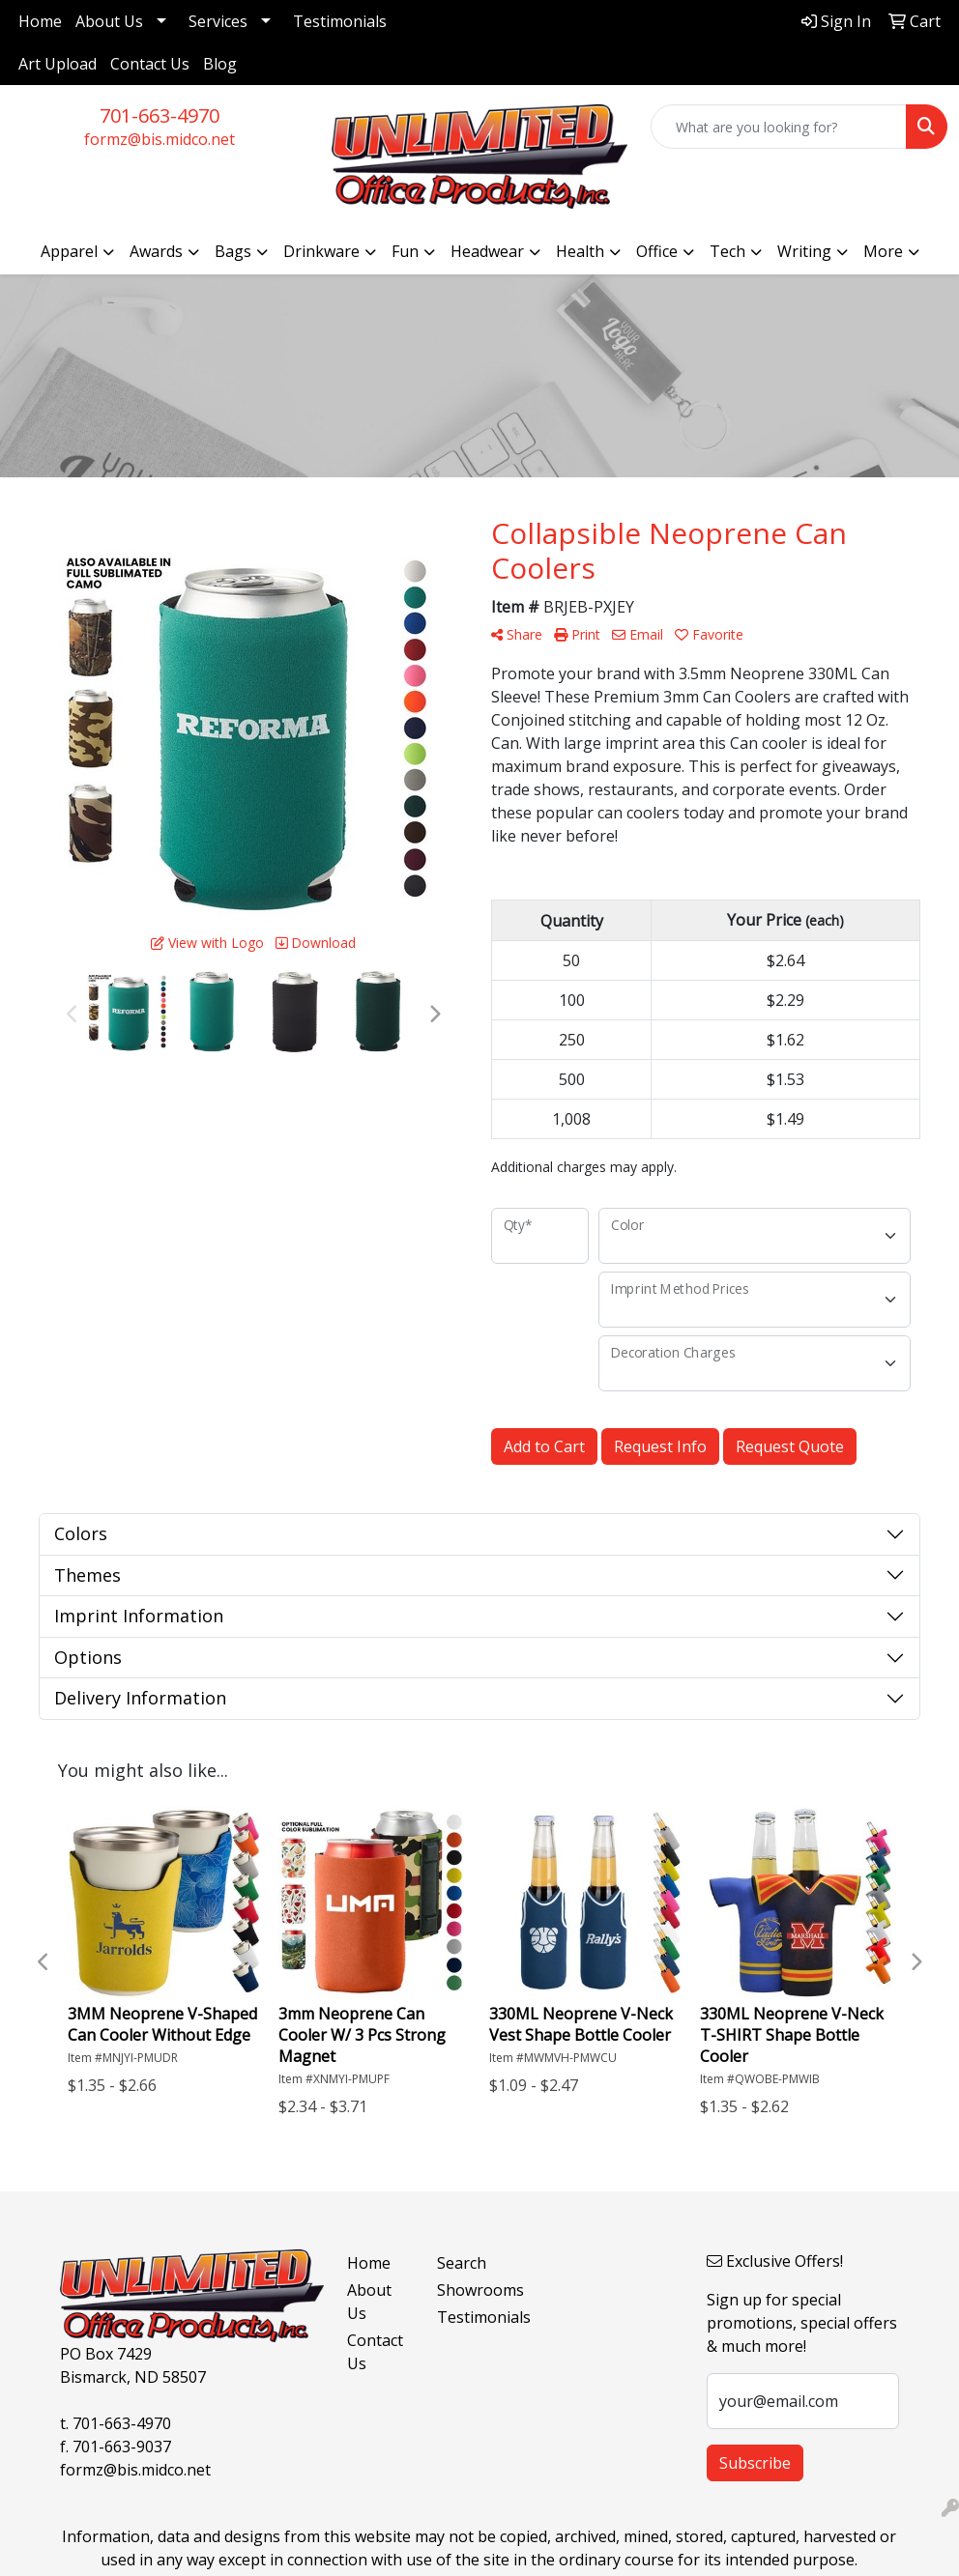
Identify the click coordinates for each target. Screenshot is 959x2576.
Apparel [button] (69, 251)
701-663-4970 (159, 115)
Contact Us (149, 63)
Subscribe (755, 2463)
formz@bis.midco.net (159, 139)
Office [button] (657, 251)
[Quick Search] (779, 126)
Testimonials (340, 21)
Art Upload (57, 63)
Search (461, 2263)
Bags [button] (233, 251)
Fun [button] (405, 251)
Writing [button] (804, 251)
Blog (220, 63)
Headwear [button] (487, 251)
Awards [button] (156, 251)
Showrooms (470, 2290)
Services (218, 21)
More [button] (883, 251)
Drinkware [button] (321, 251)
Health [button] (580, 251)
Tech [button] (727, 251)
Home (40, 21)
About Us (109, 21)
